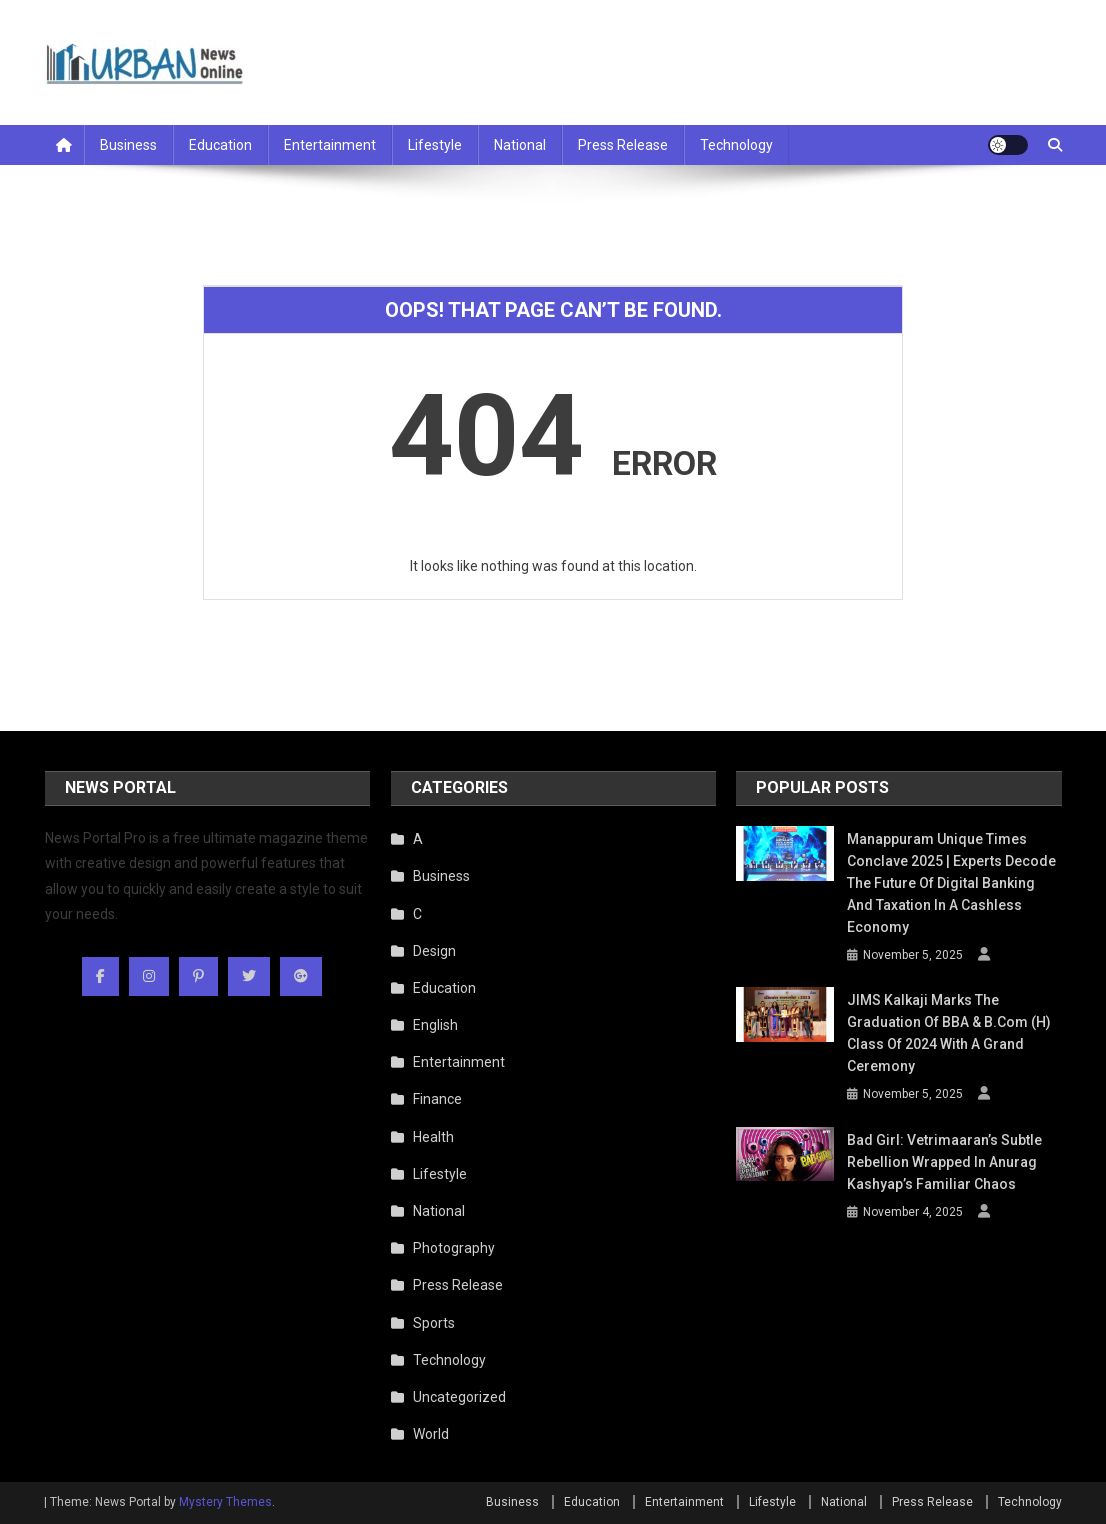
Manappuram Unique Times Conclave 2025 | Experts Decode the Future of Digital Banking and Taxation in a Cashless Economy (951, 883)
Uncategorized (459, 1397)
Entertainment (330, 145)
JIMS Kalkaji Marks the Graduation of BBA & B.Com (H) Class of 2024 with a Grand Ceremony (949, 1033)
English (435, 1025)
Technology (736, 145)
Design (434, 951)
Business (128, 145)
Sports (434, 1323)
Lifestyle (435, 145)
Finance (437, 1099)
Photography (454, 1248)
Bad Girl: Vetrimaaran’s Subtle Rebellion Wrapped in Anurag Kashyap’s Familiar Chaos (944, 1162)
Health (433, 1137)
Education (220, 145)
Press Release (623, 145)
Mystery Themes (225, 1502)
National (520, 145)
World (431, 1434)
